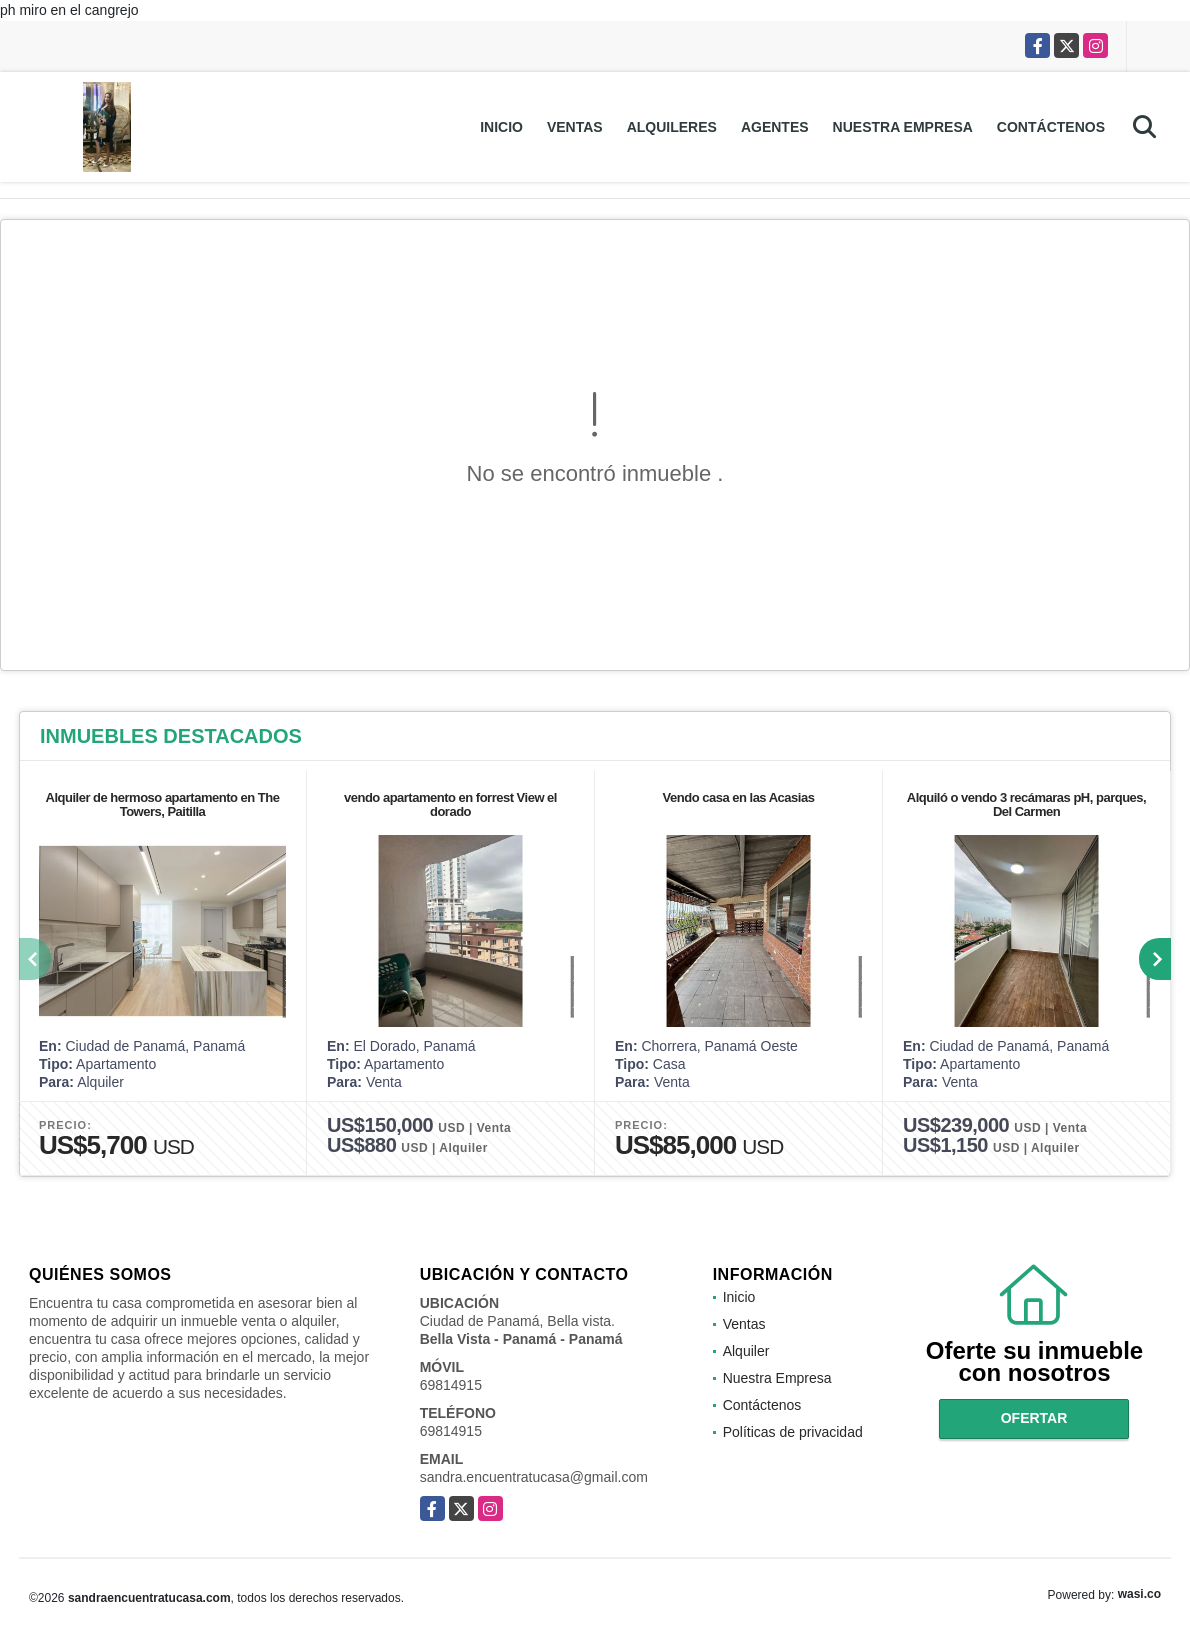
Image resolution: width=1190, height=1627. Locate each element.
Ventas (575, 127)
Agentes (775, 127)
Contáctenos (1051, 127)
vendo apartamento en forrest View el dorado (450, 804)
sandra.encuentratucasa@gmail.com (534, 1477)
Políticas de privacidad (793, 1432)
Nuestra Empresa (903, 127)
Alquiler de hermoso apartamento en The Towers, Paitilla (163, 804)
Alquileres (672, 127)
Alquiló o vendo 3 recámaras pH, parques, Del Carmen (1026, 804)
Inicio (501, 127)
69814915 (451, 1385)
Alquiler (746, 1351)
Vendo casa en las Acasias (739, 797)
